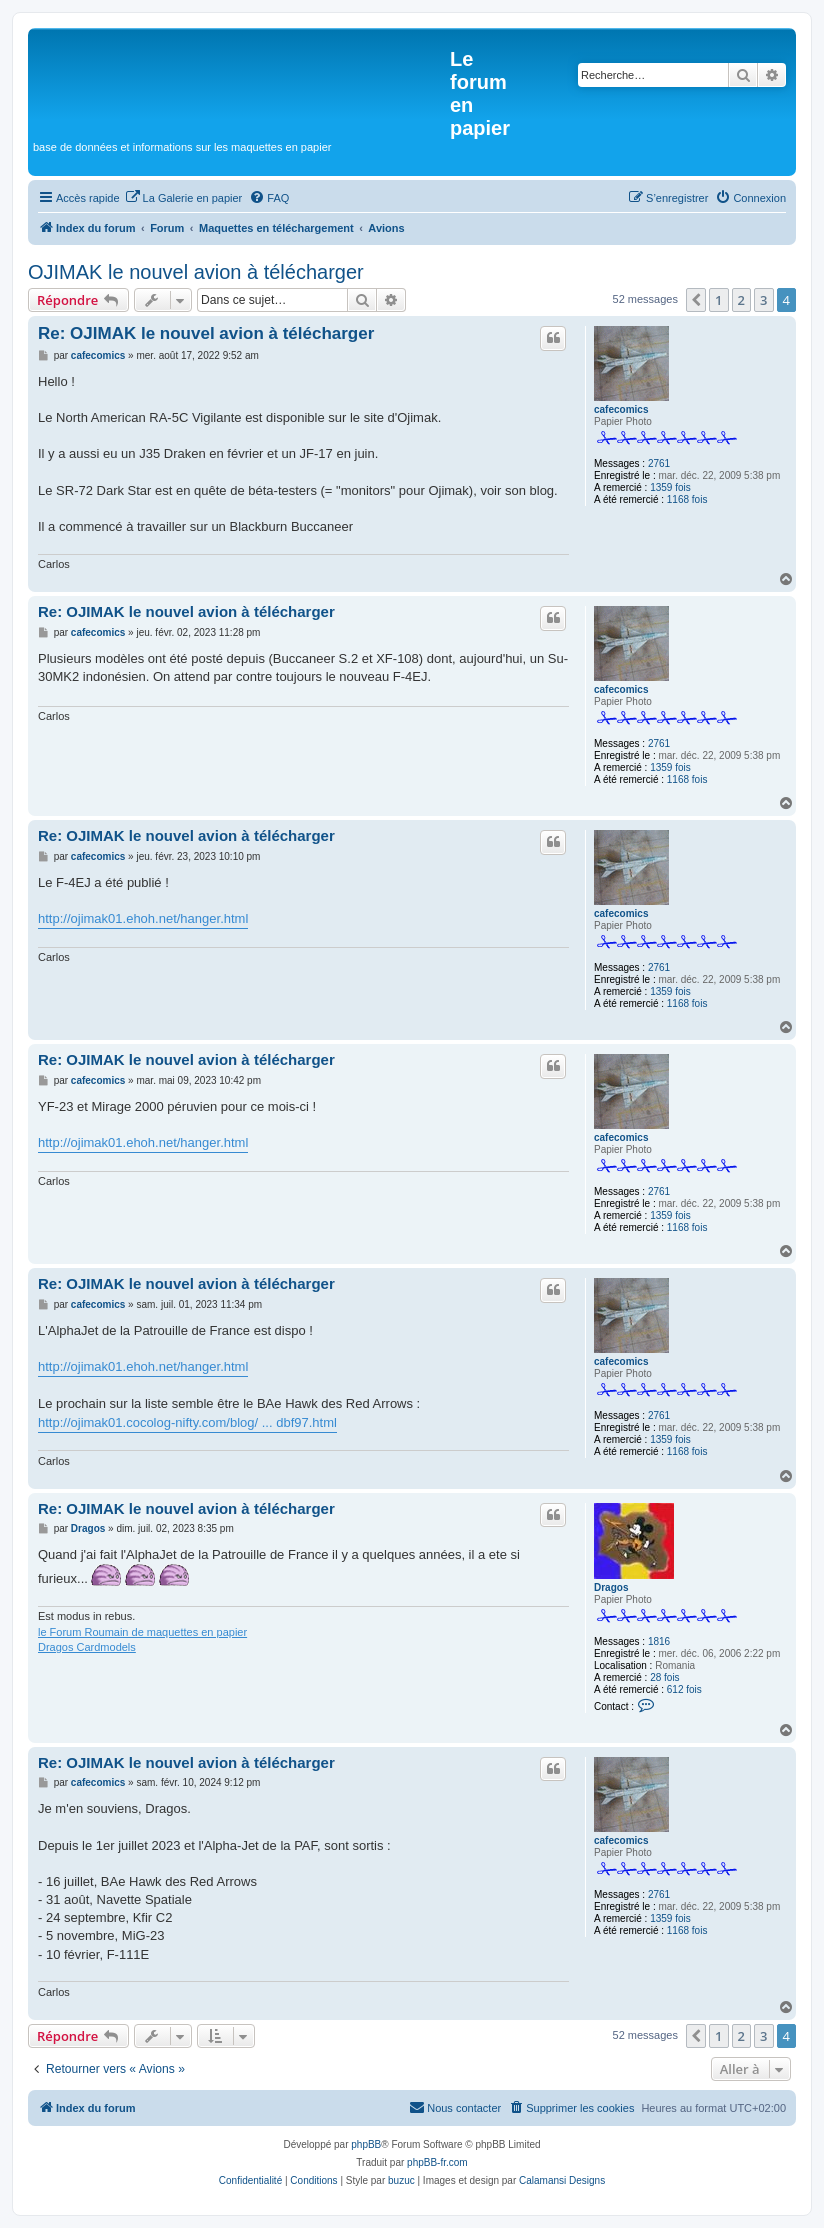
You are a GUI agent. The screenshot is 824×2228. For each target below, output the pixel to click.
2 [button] (741, 300)
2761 (659, 463)
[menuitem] (184, 198)
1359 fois (670, 487)
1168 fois (687, 499)
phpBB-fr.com (437, 2162)
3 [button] (763, 300)
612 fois (684, 1689)
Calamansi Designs (562, 2180)
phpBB (366, 2144)
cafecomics (621, 409)
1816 (659, 1641)
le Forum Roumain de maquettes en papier (142, 1632)
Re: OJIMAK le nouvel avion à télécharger (206, 333)
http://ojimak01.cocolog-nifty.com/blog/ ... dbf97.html (187, 1422)
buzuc (401, 2180)
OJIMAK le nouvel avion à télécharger (196, 272)
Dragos (611, 1587)
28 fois (664, 1677)
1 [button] (718, 300)
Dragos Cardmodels (87, 1647)
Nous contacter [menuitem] (455, 2107)
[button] (696, 300)
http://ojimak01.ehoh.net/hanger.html (143, 918)
